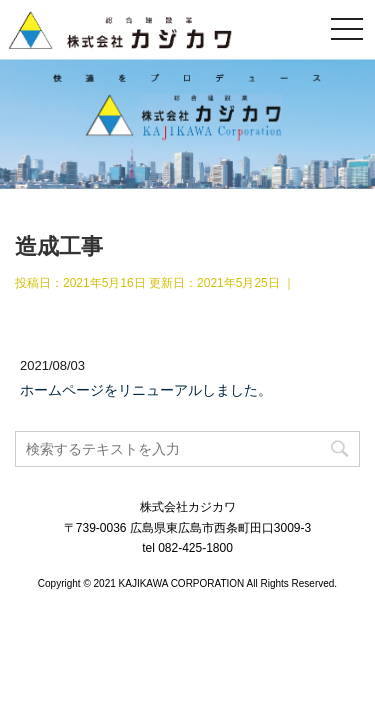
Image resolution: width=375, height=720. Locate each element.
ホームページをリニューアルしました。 (146, 390)
